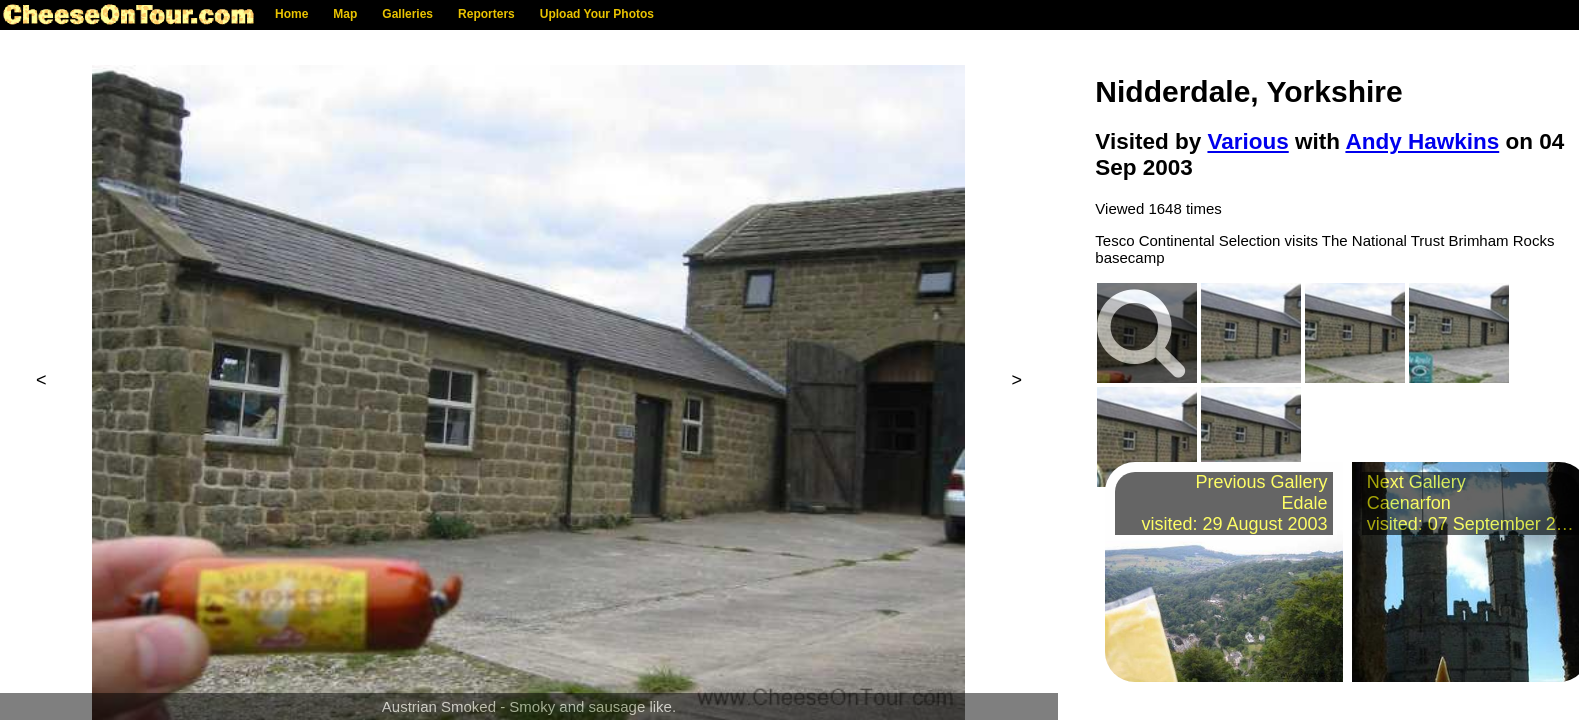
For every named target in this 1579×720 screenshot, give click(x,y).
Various (1247, 141)
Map (345, 14)
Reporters (486, 14)
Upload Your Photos (597, 14)
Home (291, 14)
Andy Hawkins (1422, 141)
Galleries (407, 14)
